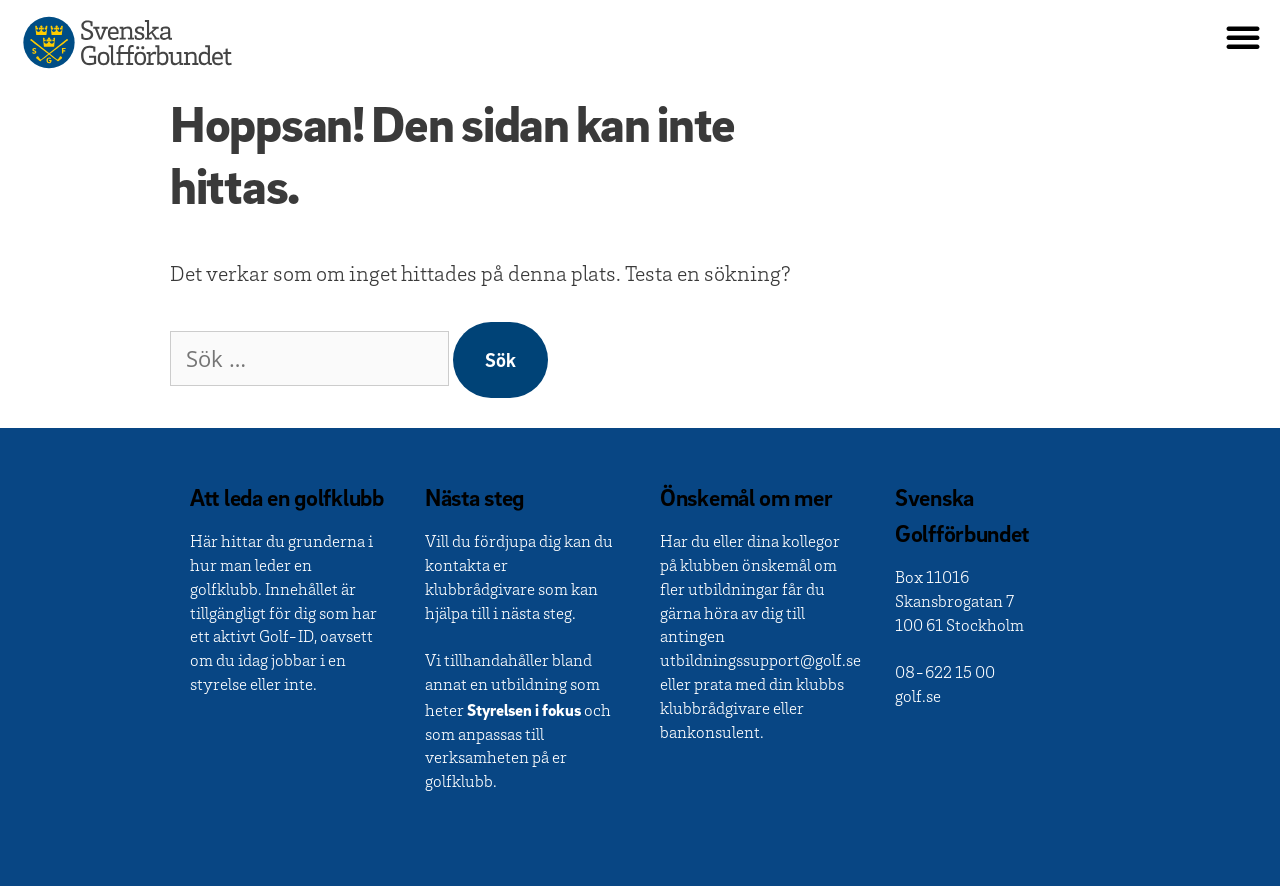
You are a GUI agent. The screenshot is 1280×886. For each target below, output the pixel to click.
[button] (1243, 37)
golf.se (918, 698)
